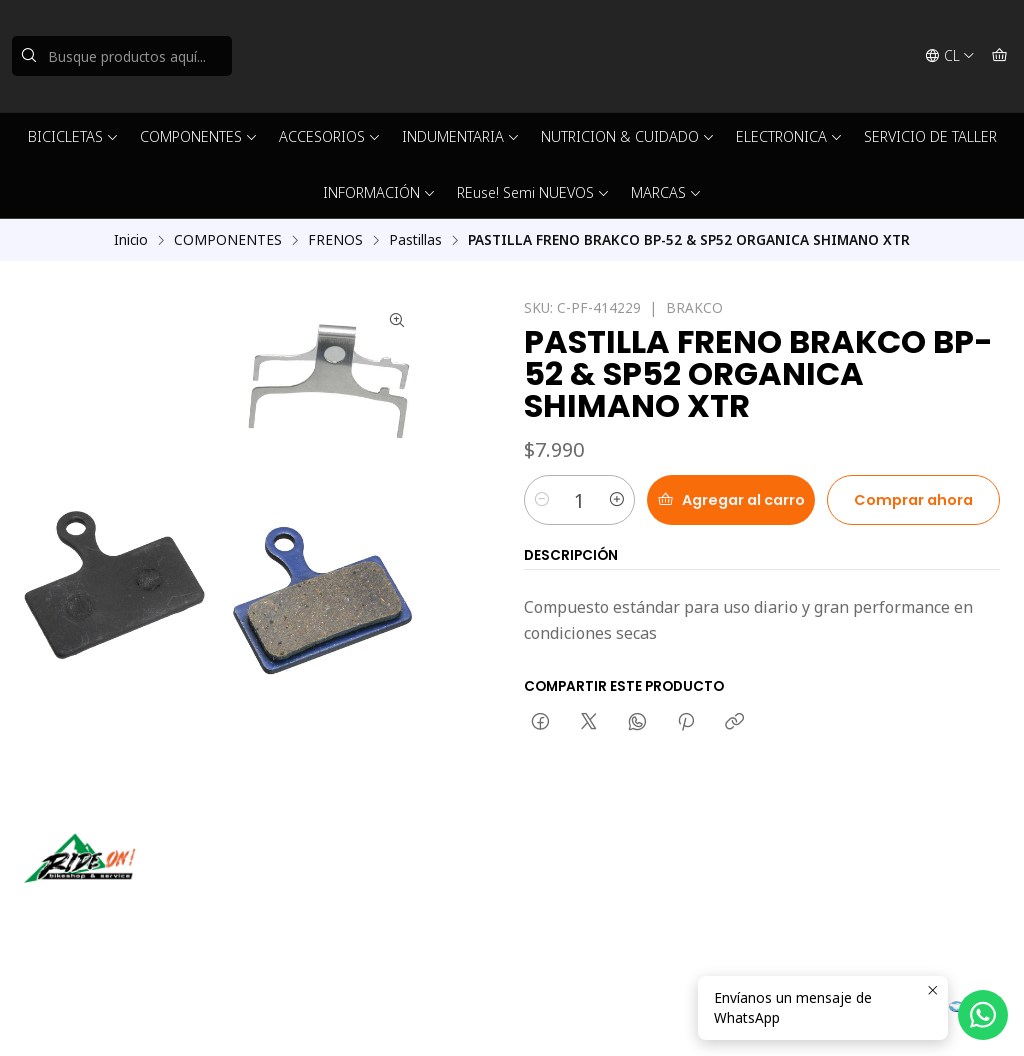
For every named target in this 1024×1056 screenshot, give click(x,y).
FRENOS (335, 240)
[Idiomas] (950, 56)
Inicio (131, 240)
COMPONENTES (199, 136)
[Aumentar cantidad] (617, 500)
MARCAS (666, 192)
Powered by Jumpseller (298, 1016)
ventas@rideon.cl (590, 878)
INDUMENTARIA (461, 136)
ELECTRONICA (789, 136)
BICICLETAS (73, 136)
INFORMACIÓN (379, 192)
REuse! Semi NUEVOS (533, 192)
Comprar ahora (913, 500)
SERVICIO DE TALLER (930, 136)
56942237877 (579, 905)
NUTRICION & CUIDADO (628, 136)
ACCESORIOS (330, 136)
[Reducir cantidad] (542, 500)
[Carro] (999, 56)
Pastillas (415, 240)
